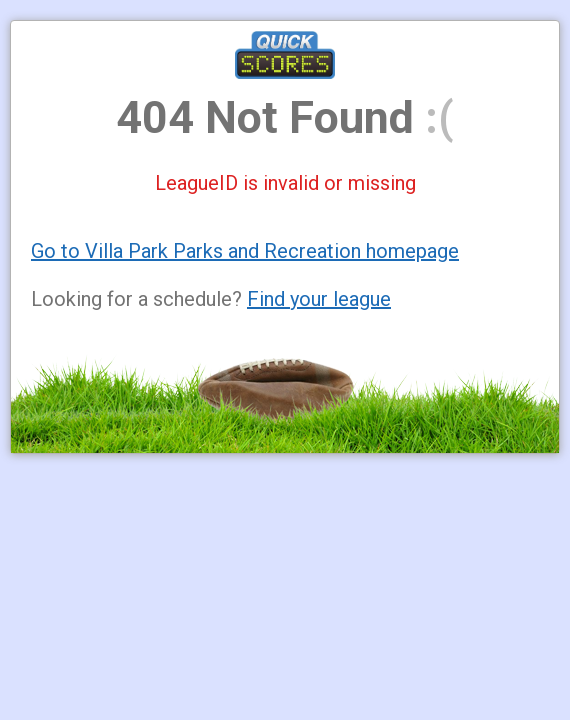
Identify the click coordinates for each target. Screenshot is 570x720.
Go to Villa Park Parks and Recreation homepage (245, 251)
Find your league (319, 299)
